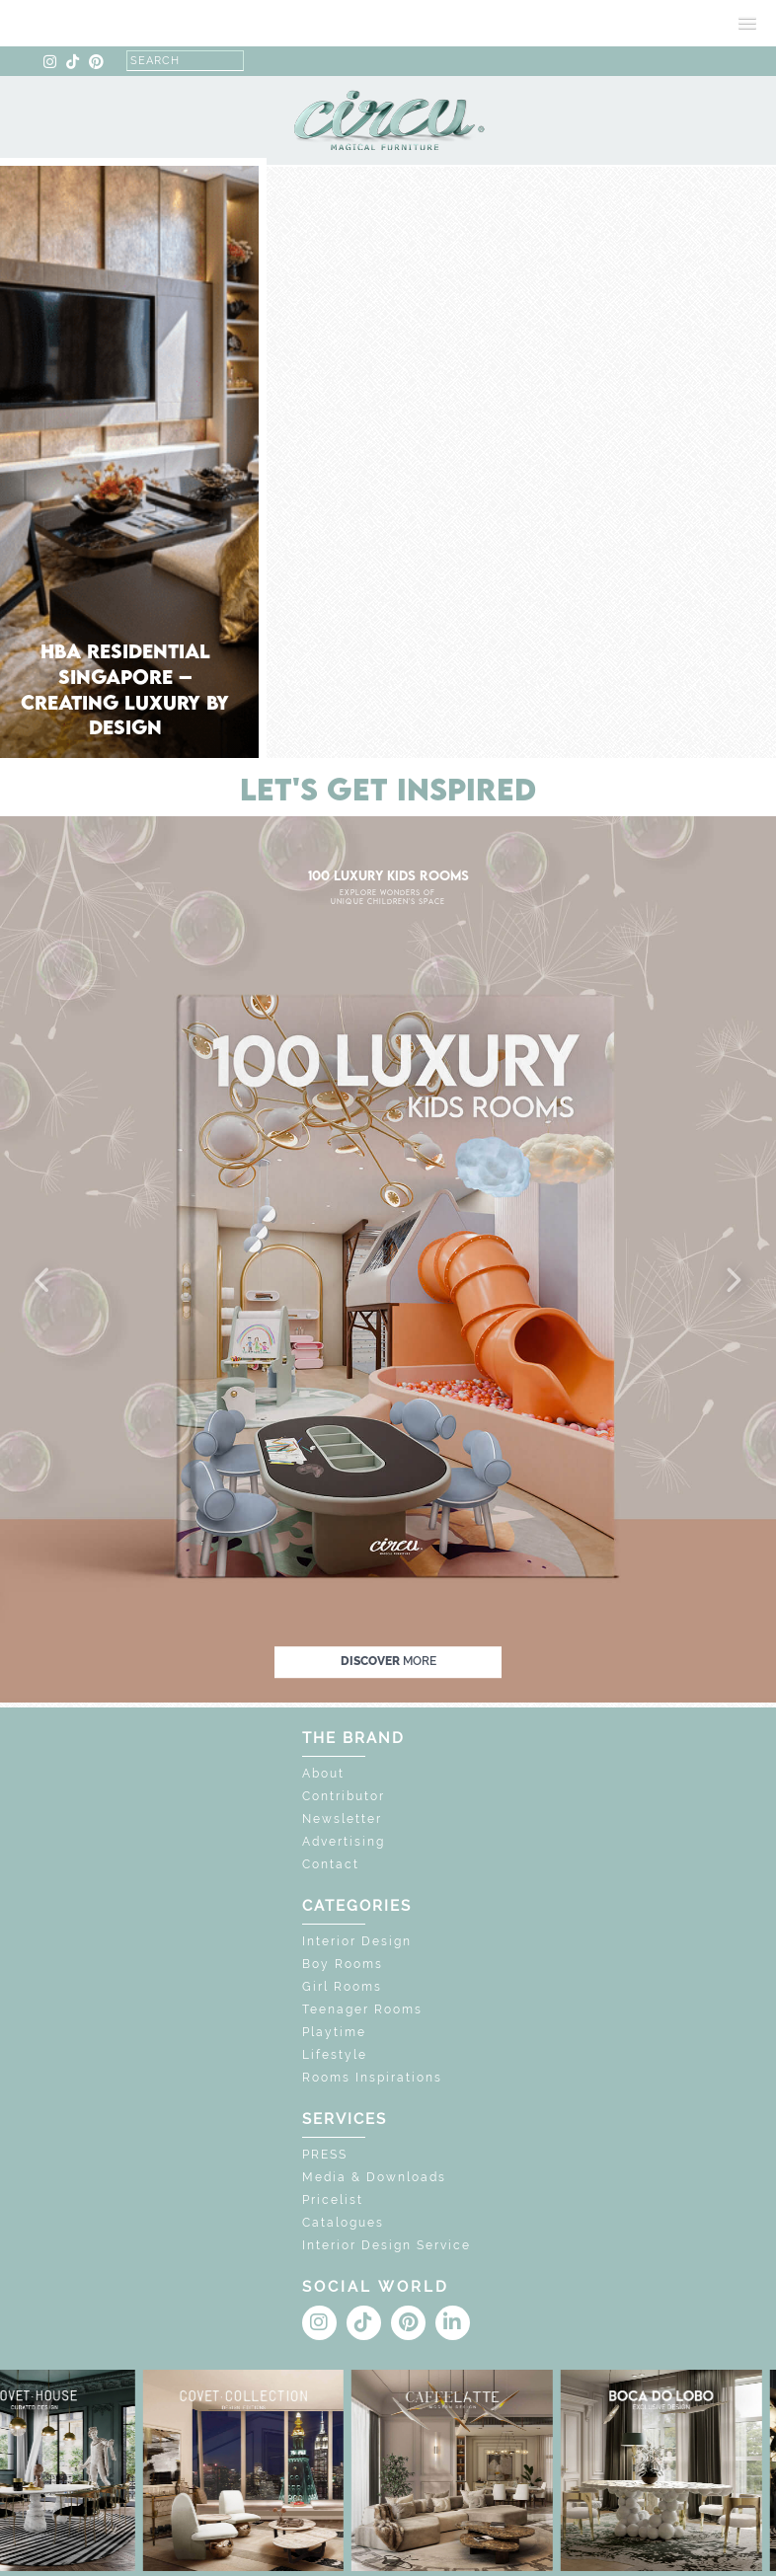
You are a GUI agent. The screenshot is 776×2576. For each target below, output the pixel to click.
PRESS (325, 2154)
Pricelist (332, 2200)
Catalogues (343, 2223)
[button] (43, 1281)
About (323, 1773)
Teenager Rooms (362, 2009)
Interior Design (357, 1941)
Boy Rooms (342, 1964)
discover (388, 1662)
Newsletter (342, 1819)
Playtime (334, 2032)
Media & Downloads (374, 2177)
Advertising (343, 1842)
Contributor (343, 1796)
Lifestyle (334, 2055)
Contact (330, 1864)
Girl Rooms (342, 1987)
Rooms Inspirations (372, 2077)
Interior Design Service (386, 2245)
